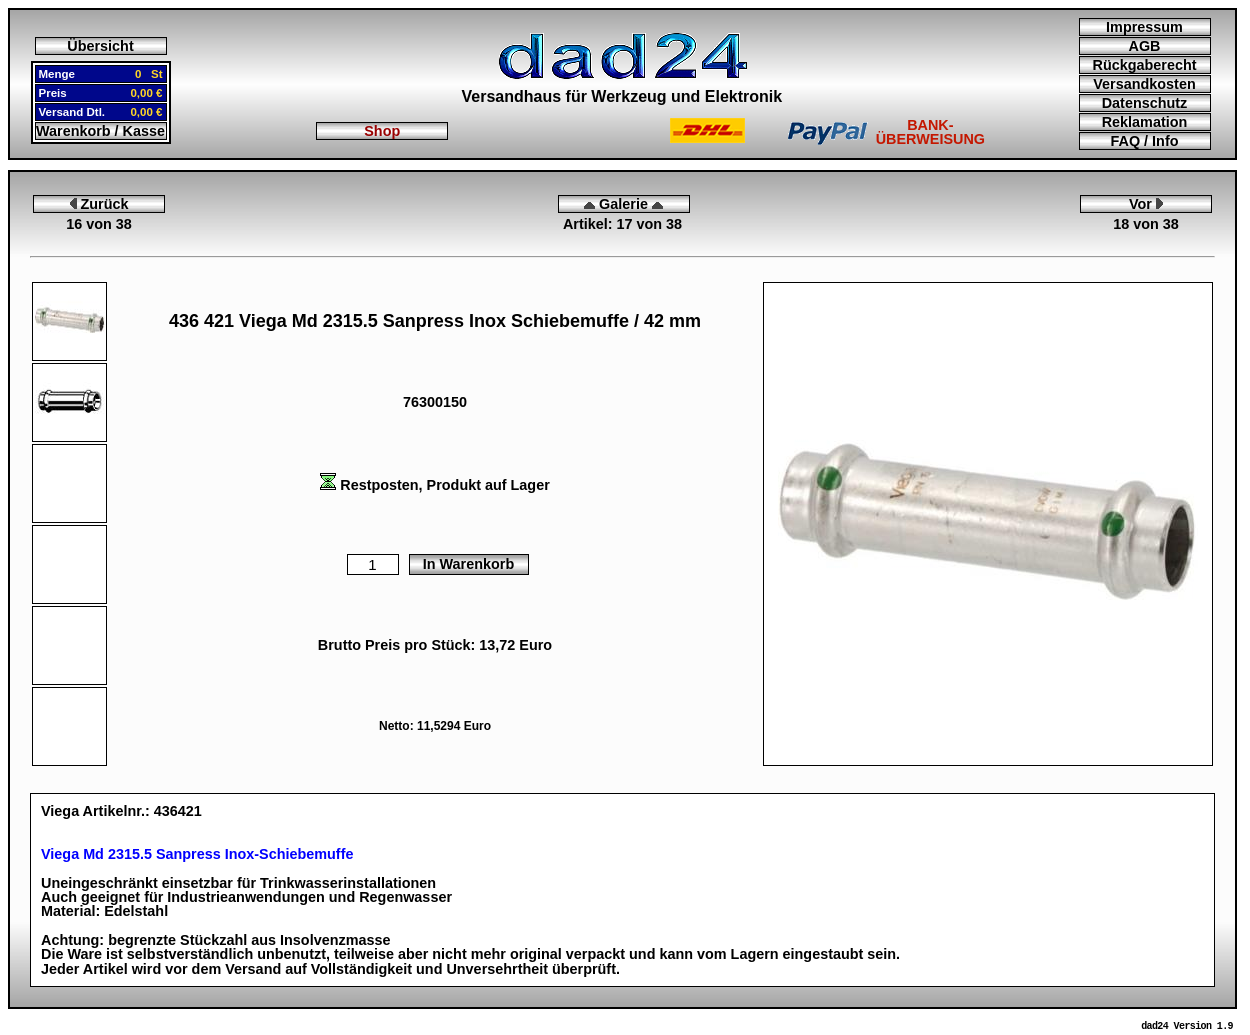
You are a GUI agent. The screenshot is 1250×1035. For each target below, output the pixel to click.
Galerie (623, 204)
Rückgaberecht (1145, 65)
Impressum (1144, 27)
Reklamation (1145, 122)
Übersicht (100, 46)
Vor (1146, 204)
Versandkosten (1144, 84)
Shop (382, 131)
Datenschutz (1145, 103)
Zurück (99, 204)
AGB (1145, 46)
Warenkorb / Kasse (100, 131)
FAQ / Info (1145, 141)
